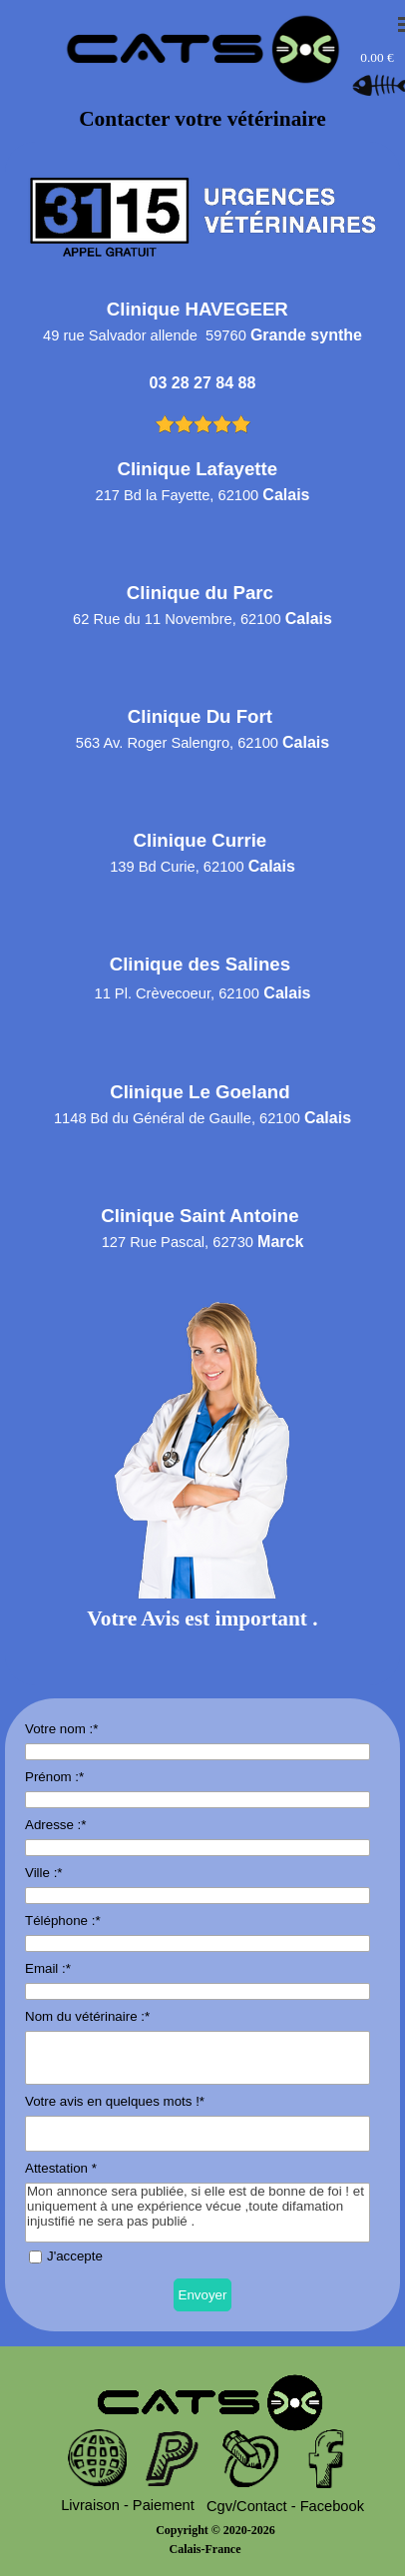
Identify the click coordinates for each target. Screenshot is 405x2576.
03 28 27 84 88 (203, 382)
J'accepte (75, 2256)
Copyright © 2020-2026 (215, 2530)
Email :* (48, 1968)
